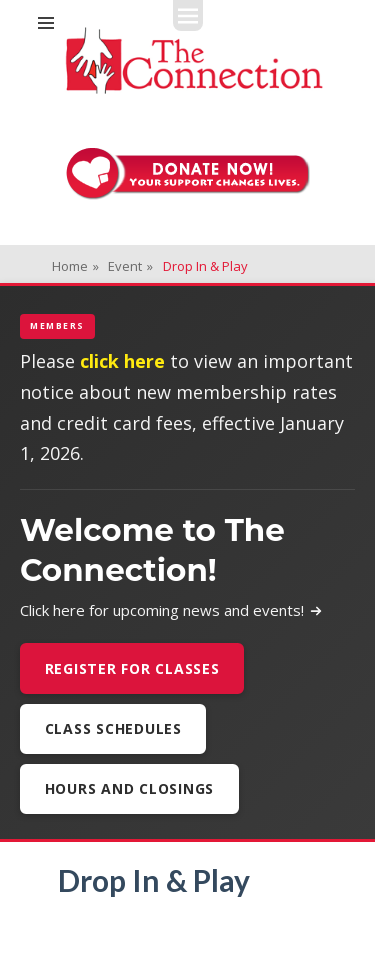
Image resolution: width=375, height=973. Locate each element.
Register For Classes (132, 668)
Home (75, 266)
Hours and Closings (130, 788)
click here (122, 361)
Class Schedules (113, 728)
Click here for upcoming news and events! (171, 610)
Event (130, 266)
